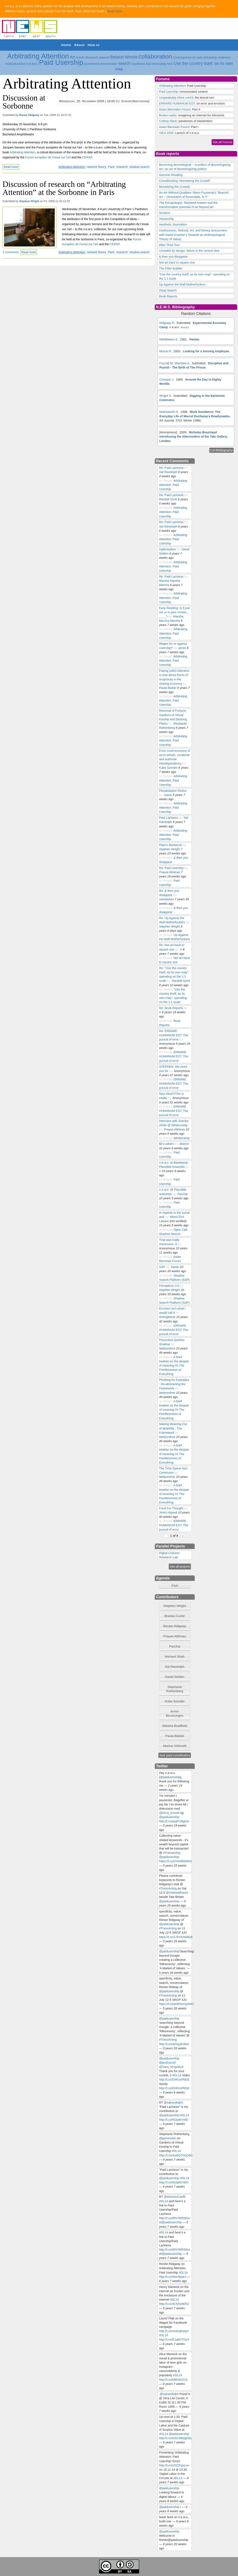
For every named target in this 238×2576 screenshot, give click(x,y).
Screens (164, 213)
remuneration (109, 63)
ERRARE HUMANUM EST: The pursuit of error (173, 1056)
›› (183, 1535)
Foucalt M (166, 363)
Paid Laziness (168, 817)
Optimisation (167, 549)
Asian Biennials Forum (174, 127)
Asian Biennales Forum (174, 109)
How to (94, 45)
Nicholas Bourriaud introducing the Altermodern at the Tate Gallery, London (193, 436)
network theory (96, 167)
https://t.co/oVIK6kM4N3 (175, 1861)
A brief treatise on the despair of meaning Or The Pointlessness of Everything (174, 1365)
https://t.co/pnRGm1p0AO (176, 2004)
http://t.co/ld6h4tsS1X (173, 2379)
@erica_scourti (169, 1812)
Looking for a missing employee (206, 351)
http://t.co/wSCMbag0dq (175, 2438)
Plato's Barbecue (170, 845)
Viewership (166, 218)
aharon (184, 1143)
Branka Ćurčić (175, 1616)
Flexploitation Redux (172, 790)
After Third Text (169, 245)
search (124, 63)
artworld (104, 57)
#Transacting (171, 1852)
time (170, 63)
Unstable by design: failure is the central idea (189, 250)
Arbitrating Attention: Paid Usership (173, 485)
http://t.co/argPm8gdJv (174, 1821)
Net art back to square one (177, 262)
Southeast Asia (141, 63)
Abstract (185, 327)
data (200, 57)
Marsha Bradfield (174, 1725)
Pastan (194, 339)
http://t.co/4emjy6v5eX (174, 2044)
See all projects (180, 1566)
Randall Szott (168, 499)
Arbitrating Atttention (71, 167)
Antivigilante (167, 1317)
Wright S (165, 395)
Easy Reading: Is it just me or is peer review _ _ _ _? (174, 612)
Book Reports (168, 296)
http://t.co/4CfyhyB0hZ (174, 2303)
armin (182, 648)
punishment (91, 63)
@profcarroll (167, 2062)
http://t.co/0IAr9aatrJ (172, 2276)
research (122, 167)
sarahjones (166, 899)
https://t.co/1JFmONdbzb (176, 1937)
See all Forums (222, 142)
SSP (162, 1267)
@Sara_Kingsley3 (171, 2067)
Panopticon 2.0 (169, 1285)
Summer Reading (171, 175)
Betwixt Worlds (124, 57)
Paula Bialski (167, 688)
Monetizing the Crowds (174, 186)
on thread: (166, 480)
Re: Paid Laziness (171, 467)
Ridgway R (166, 323)
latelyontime (167, 1348)
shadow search (139, 167)
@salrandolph (173, 2102)
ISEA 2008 (166, 133)
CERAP (87, 157)
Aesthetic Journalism (173, 224)
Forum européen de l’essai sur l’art (48, 157)
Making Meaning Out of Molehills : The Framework (173, 1428)
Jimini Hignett (168, 1512)
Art (72, 57)
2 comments (11, 252)
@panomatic (167, 2138)
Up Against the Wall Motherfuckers (182, 284)
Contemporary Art (184, 57)
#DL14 (176, 2075)
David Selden (174, 1676)
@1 (173, 2402)
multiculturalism (15, 63)
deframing (209, 57)
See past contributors (174, 1755)
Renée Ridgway (29, 115)
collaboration (155, 56)
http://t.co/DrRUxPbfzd (174, 2079)
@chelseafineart (177, 1892)
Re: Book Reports (171, 1008)
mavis (168, 795)
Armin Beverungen (174, 1713)
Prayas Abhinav (169, 872)
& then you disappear (173, 256)
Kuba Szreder (168, 767)
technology (159, 63)
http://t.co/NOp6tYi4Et (173, 2119)
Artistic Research (87, 57)
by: (186, 467)
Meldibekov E (168, 339)
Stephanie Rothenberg (174, 1689)
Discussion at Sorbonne (24, 101)
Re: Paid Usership (171, 868)
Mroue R (165, 351)
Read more (11, 167)
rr (181, 949)
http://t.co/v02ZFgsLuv (174, 2465)
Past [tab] (169, 1585)
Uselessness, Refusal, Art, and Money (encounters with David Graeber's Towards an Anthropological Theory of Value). (193, 235)
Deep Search (168, 290)
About (79, 45)
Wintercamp (182, 1138)
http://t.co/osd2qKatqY (174, 2331)
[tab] (174, 1606)
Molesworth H (168, 411)
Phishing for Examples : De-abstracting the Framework (174, 1384)
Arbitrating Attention (38, 56)
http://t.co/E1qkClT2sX (174, 2339)
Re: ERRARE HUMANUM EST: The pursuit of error (173, 1035)
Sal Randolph (168, 472)
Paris (111, 167)
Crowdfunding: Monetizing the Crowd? (184, 180)
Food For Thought (171, 1508)
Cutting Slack (168, 121)
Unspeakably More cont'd (176, 97)
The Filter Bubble (170, 268)
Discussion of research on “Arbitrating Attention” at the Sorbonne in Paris (64, 188)
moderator (224, 57)
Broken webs (168, 115)
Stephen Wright (29, 201)
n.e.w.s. (32, 64)
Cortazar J (166, 379)
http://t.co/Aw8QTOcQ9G (176, 2155)
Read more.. (115, 11)
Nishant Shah (175, 1656)
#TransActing (168, 1888)
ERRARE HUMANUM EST (177, 103)
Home (66, 45)
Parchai (182, 1194)
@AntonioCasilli (174, 2196)
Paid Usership (61, 62)
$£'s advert (166, 1143)
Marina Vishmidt (174, 1746)
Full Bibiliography (221, 450)
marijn (175, 1267)
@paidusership (170, 1777)
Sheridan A (181, 363)
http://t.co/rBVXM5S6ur (174, 2218)
